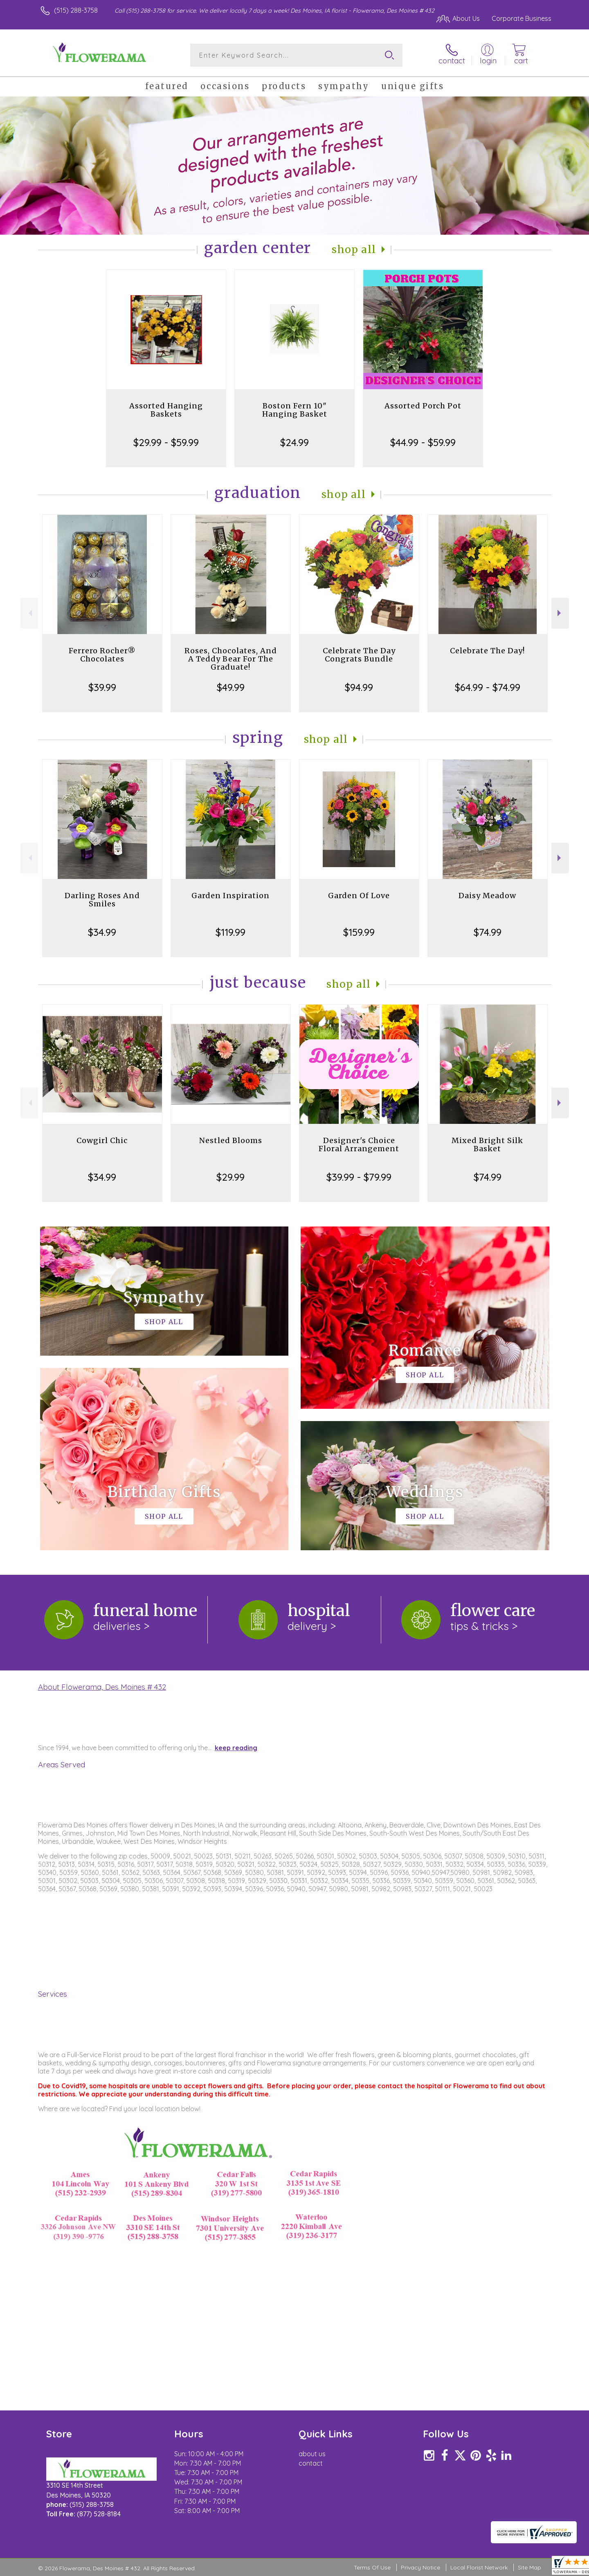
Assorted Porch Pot (422, 405)
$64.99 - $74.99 (487, 687)
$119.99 (230, 932)
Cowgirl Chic (102, 1140)
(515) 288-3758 (76, 10)
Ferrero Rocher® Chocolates (102, 655)
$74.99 (487, 932)
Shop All (354, 249)
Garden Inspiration (230, 895)
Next (560, 613)
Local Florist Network (479, 2567)
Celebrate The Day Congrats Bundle (359, 655)
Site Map (529, 2567)
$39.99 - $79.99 (358, 1177)
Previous (29, 613)
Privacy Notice (420, 2567)
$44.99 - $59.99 (423, 442)
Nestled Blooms (230, 1140)
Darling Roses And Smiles (102, 899)
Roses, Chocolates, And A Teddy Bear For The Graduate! (230, 659)
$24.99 (294, 442)
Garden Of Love (359, 895)
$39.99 (102, 687)
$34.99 (102, 932)
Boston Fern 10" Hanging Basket (294, 410)
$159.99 (359, 932)
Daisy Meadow (487, 895)
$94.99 (359, 687)
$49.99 (231, 687)
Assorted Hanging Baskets (166, 410)
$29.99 (230, 1177)
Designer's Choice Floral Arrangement (359, 1144)
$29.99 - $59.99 (166, 442)
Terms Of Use (372, 2567)
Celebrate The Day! (487, 650)
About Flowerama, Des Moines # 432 (102, 1687)
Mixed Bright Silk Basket (487, 1144)
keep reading (236, 1748)
